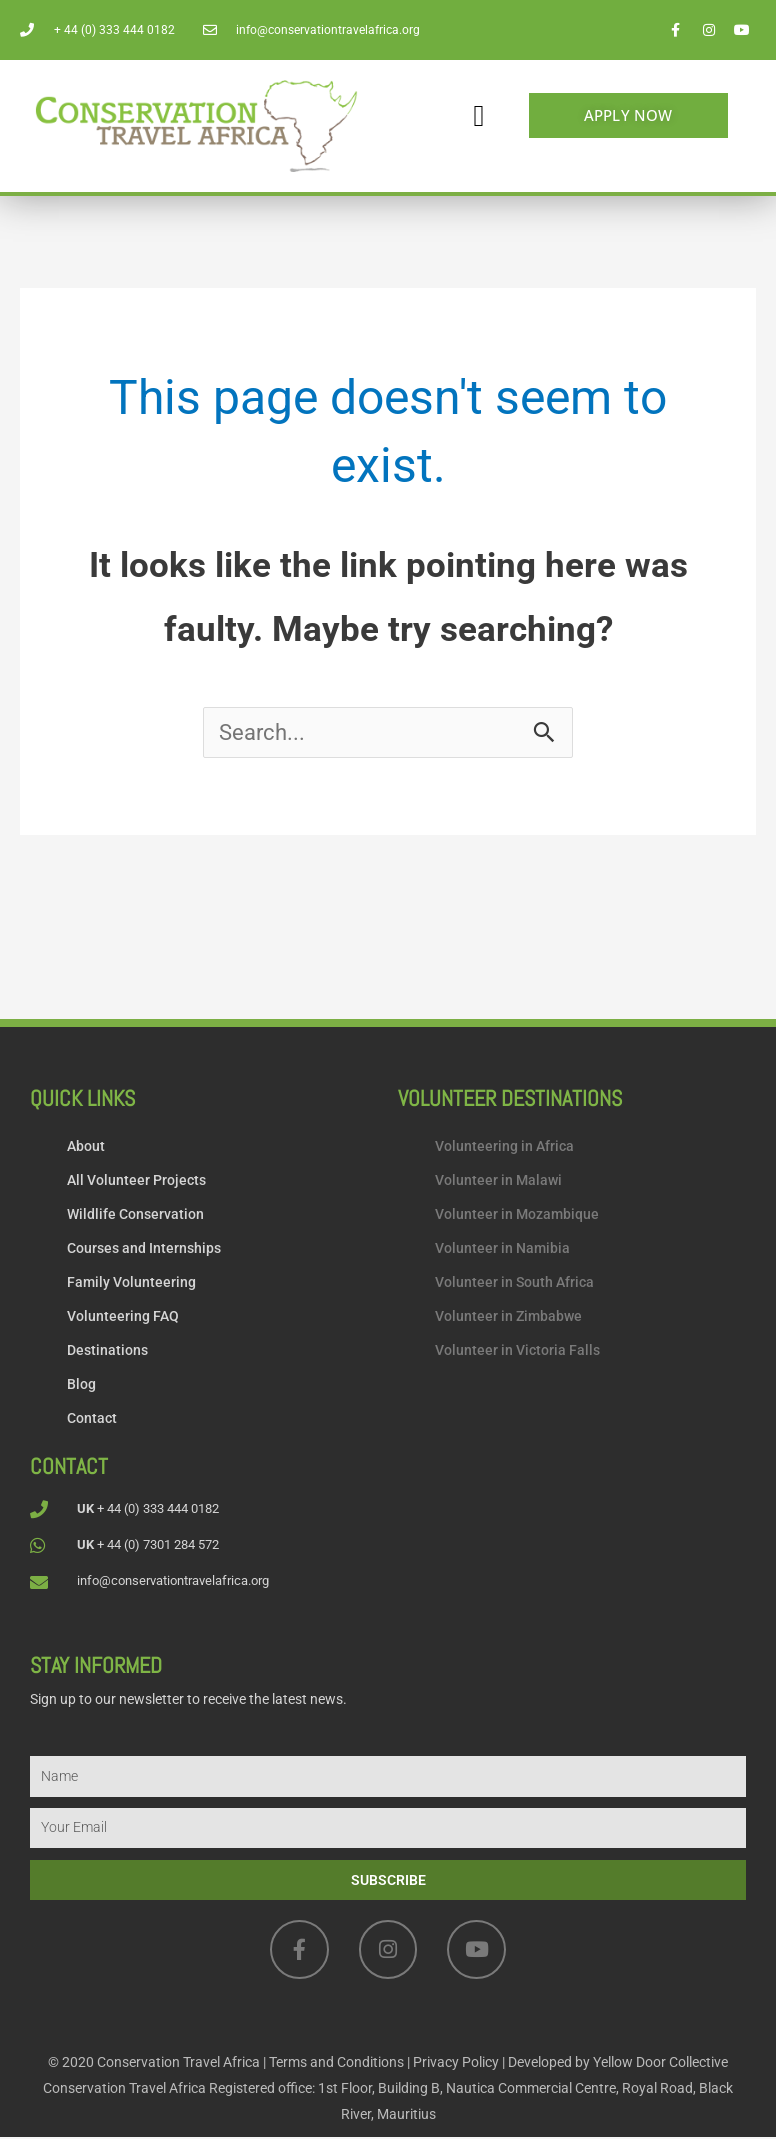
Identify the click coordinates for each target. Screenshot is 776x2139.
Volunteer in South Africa (514, 1284)
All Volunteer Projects (136, 1182)
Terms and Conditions (336, 2064)
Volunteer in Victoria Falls (517, 1352)
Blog (81, 1386)
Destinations (107, 1352)
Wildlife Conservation (135, 1216)
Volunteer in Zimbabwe (508, 1318)
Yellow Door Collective (660, 2064)
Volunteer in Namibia (502, 1250)
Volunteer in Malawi (498, 1182)
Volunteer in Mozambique (517, 1216)
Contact (92, 1420)
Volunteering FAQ (123, 1318)
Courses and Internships (144, 1250)
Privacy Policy (456, 2064)
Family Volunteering (131, 1284)
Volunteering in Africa (504, 1148)
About (86, 1148)
